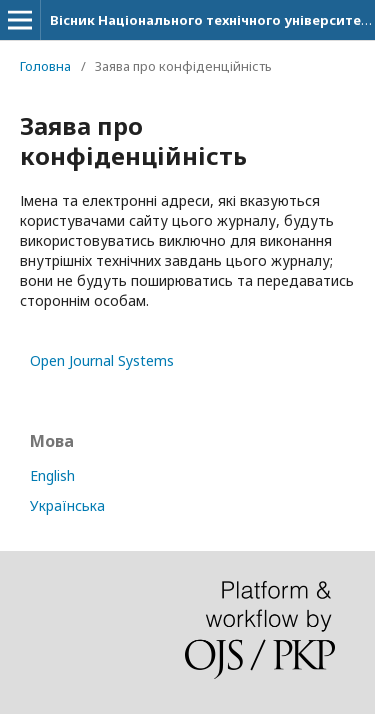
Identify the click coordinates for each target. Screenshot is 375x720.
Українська (67, 505)
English (52, 475)
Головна (45, 66)
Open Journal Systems (102, 360)
